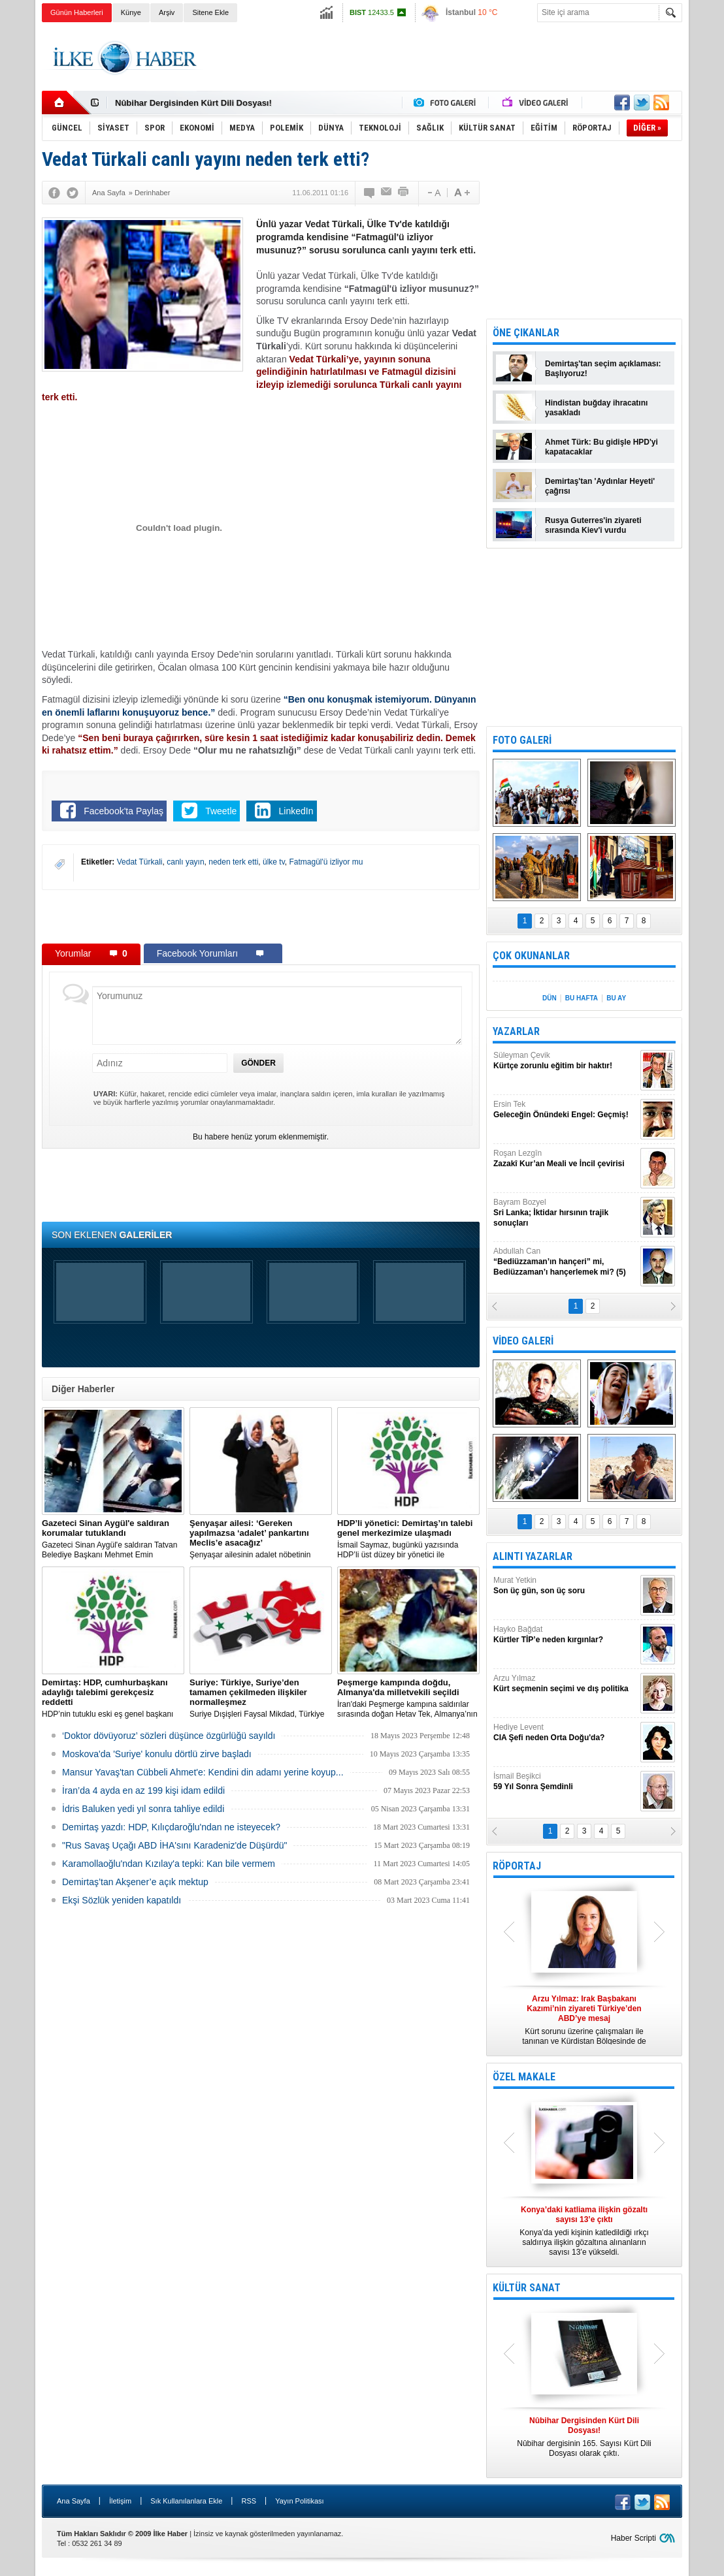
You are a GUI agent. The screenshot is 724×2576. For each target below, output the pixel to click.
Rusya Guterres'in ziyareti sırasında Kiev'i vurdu (593, 525)
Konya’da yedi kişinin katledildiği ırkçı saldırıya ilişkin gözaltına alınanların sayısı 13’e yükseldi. (584, 2231)
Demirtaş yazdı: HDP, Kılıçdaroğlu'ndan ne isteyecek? (171, 1827)
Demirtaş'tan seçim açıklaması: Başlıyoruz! (603, 368)
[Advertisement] (444, 58)
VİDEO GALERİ (523, 1341)
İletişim (120, 2501)
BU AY (616, 998)
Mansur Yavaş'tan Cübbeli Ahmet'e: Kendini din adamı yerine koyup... (203, 1772)
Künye (131, 12)
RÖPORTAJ (517, 1866)
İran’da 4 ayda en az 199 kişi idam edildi (143, 1790)
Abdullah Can (565, 1262)
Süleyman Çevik (565, 1061)
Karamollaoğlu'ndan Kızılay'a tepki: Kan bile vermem (168, 1863)
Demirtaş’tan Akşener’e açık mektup (135, 1882)
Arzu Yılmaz (565, 1684)
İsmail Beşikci (565, 1782)
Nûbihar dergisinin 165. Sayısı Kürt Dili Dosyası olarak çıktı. (584, 2437)
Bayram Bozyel (565, 1213)
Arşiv (166, 12)
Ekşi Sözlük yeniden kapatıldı (121, 1900)
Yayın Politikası (299, 2501)
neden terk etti (233, 862)
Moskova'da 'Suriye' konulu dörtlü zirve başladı (157, 1754)
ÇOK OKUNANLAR (531, 955)
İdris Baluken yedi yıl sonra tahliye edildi (143, 1809)
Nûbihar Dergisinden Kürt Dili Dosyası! (193, 103)
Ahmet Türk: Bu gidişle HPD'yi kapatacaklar (601, 446)
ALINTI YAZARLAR (532, 1556)
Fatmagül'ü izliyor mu (326, 862)
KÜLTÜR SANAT (527, 2288)
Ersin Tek (565, 1110)
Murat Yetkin (565, 1586)
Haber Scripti (633, 2538)
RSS (248, 2501)
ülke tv (274, 862)
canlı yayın (185, 862)
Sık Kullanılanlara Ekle (186, 2501)
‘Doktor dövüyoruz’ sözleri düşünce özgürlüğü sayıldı (168, 1735)
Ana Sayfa (73, 2501)
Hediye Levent (565, 1733)
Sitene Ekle (210, 12)
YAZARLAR (516, 1031)
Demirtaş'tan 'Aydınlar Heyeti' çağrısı (600, 486)
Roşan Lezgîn (565, 1159)
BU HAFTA (581, 998)
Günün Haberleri (76, 12)
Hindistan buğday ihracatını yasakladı (596, 407)
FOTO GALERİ (522, 740)
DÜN (549, 998)
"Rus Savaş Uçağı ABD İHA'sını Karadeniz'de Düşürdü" (174, 1845)
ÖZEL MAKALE (524, 2077)
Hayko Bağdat (565, 1635)
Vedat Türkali (140, 862)
